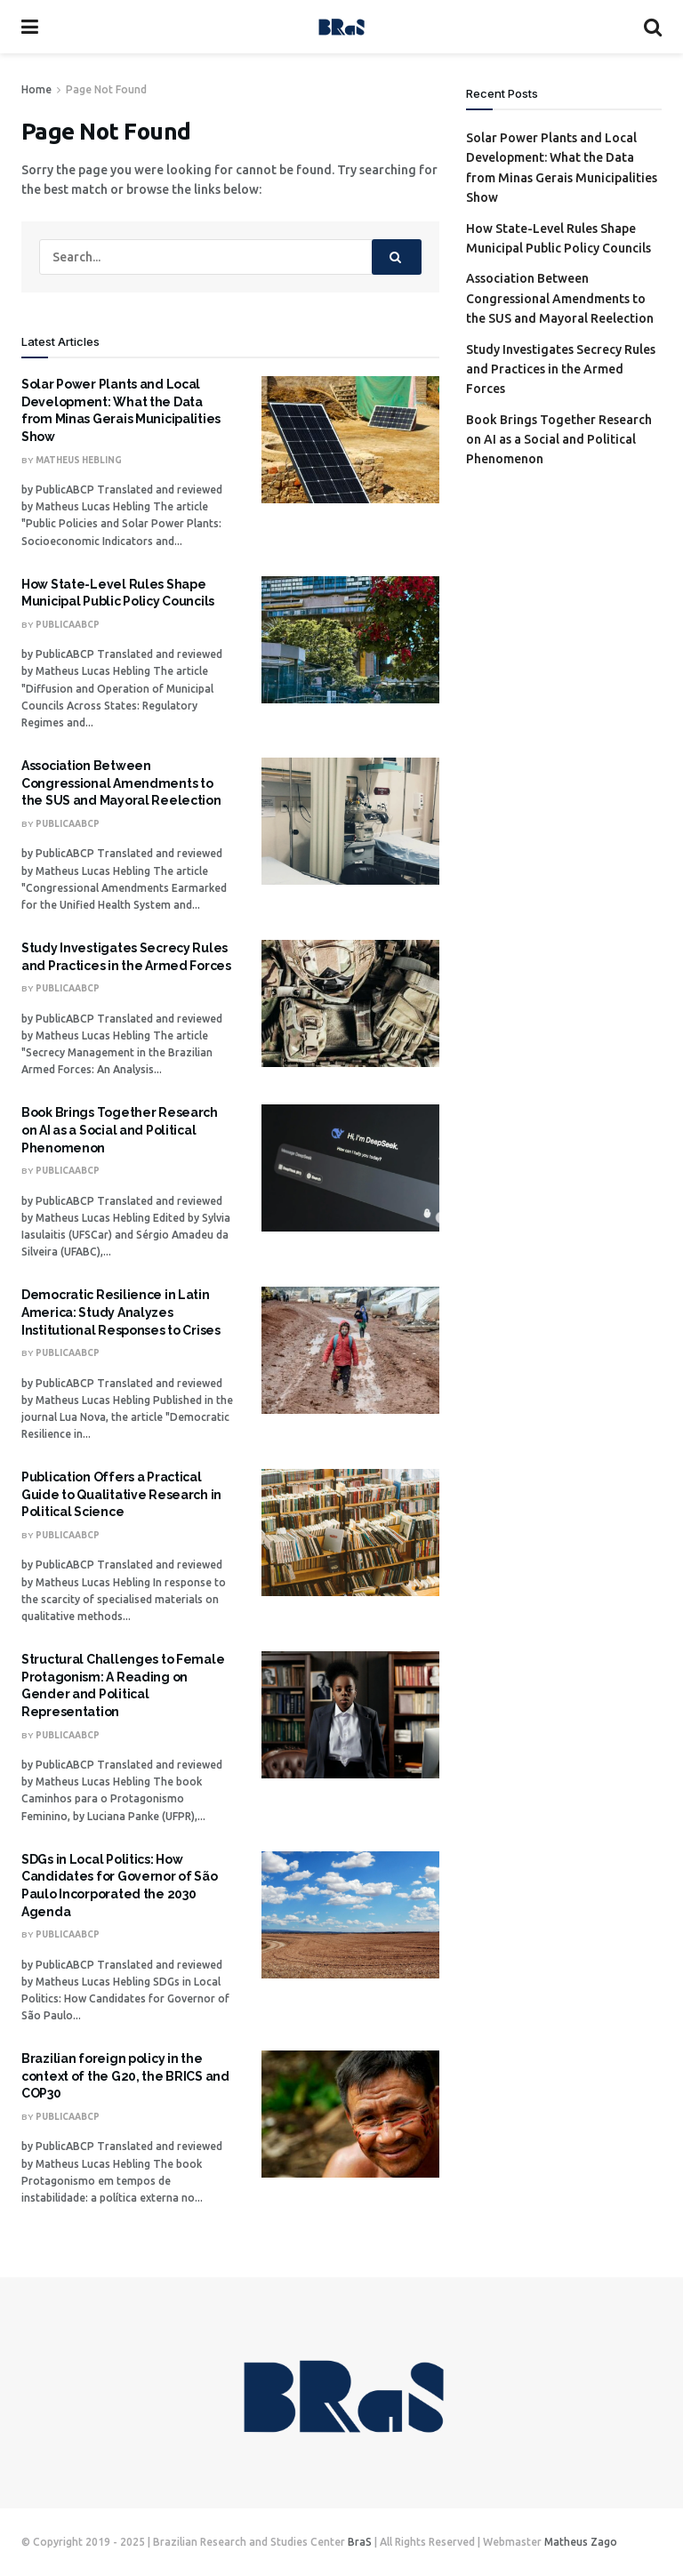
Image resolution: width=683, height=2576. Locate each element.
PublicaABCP (68, 625)
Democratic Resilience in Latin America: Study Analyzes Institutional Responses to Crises (121, 1312)
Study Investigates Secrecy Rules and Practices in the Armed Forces (560, 369)
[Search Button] (397, 257)
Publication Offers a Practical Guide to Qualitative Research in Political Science (121, 1494)
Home (36, 89)
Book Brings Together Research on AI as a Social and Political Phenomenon (119, 1129)
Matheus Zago (580, 2542)
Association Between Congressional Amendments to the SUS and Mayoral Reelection (121, 782)
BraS (360, 2542)
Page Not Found (106, 89)
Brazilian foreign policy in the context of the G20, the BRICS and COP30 (125, 2075)
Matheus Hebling (79, 460)
